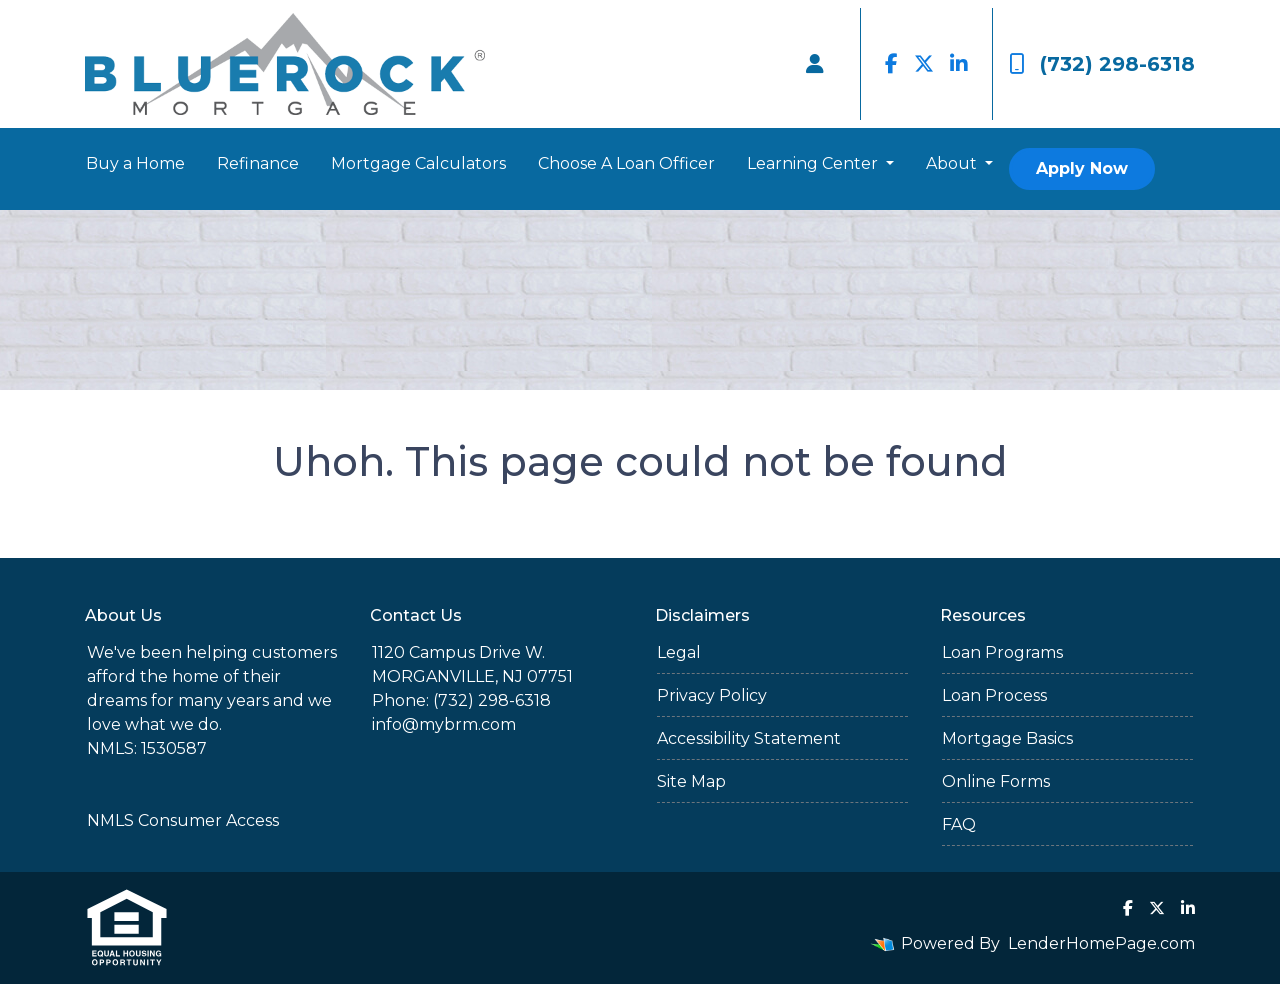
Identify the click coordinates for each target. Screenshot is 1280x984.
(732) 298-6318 (1102, 64)
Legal (679, 652)
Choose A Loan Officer (626, 163)
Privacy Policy (712, 695)
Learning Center (814, 163)
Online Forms (996, 781)
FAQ (959, 824)
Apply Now (1082, 168)
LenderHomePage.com (1101, 943)
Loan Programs (1002, 652)
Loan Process (994, 695)
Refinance (258, 163)
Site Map (691, 781)
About (953, 163)
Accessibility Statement (749, 738)
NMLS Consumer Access (183, 820)
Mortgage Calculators (418, 163)
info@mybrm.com (444, 724)
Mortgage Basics (1007, 738)
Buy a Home (135, 163)
